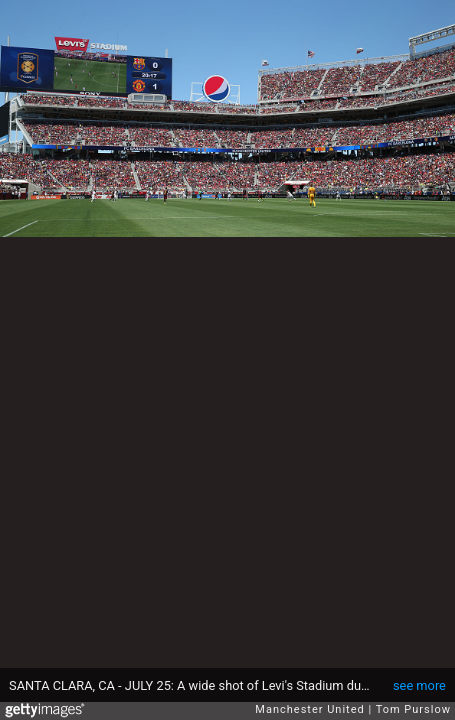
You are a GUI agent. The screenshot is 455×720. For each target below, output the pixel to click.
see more (419, 685)
